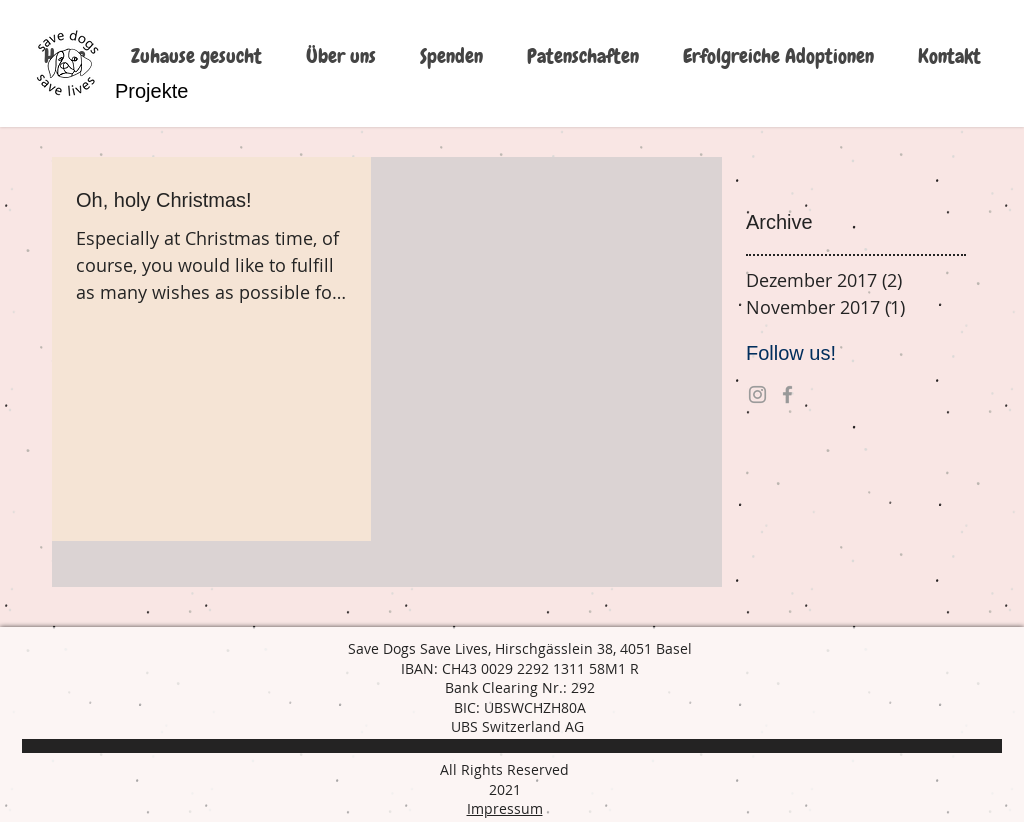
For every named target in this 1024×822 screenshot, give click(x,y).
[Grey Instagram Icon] (757, 394)
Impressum (505, 808)
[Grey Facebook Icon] (787, 394)
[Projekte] (151, 91)
